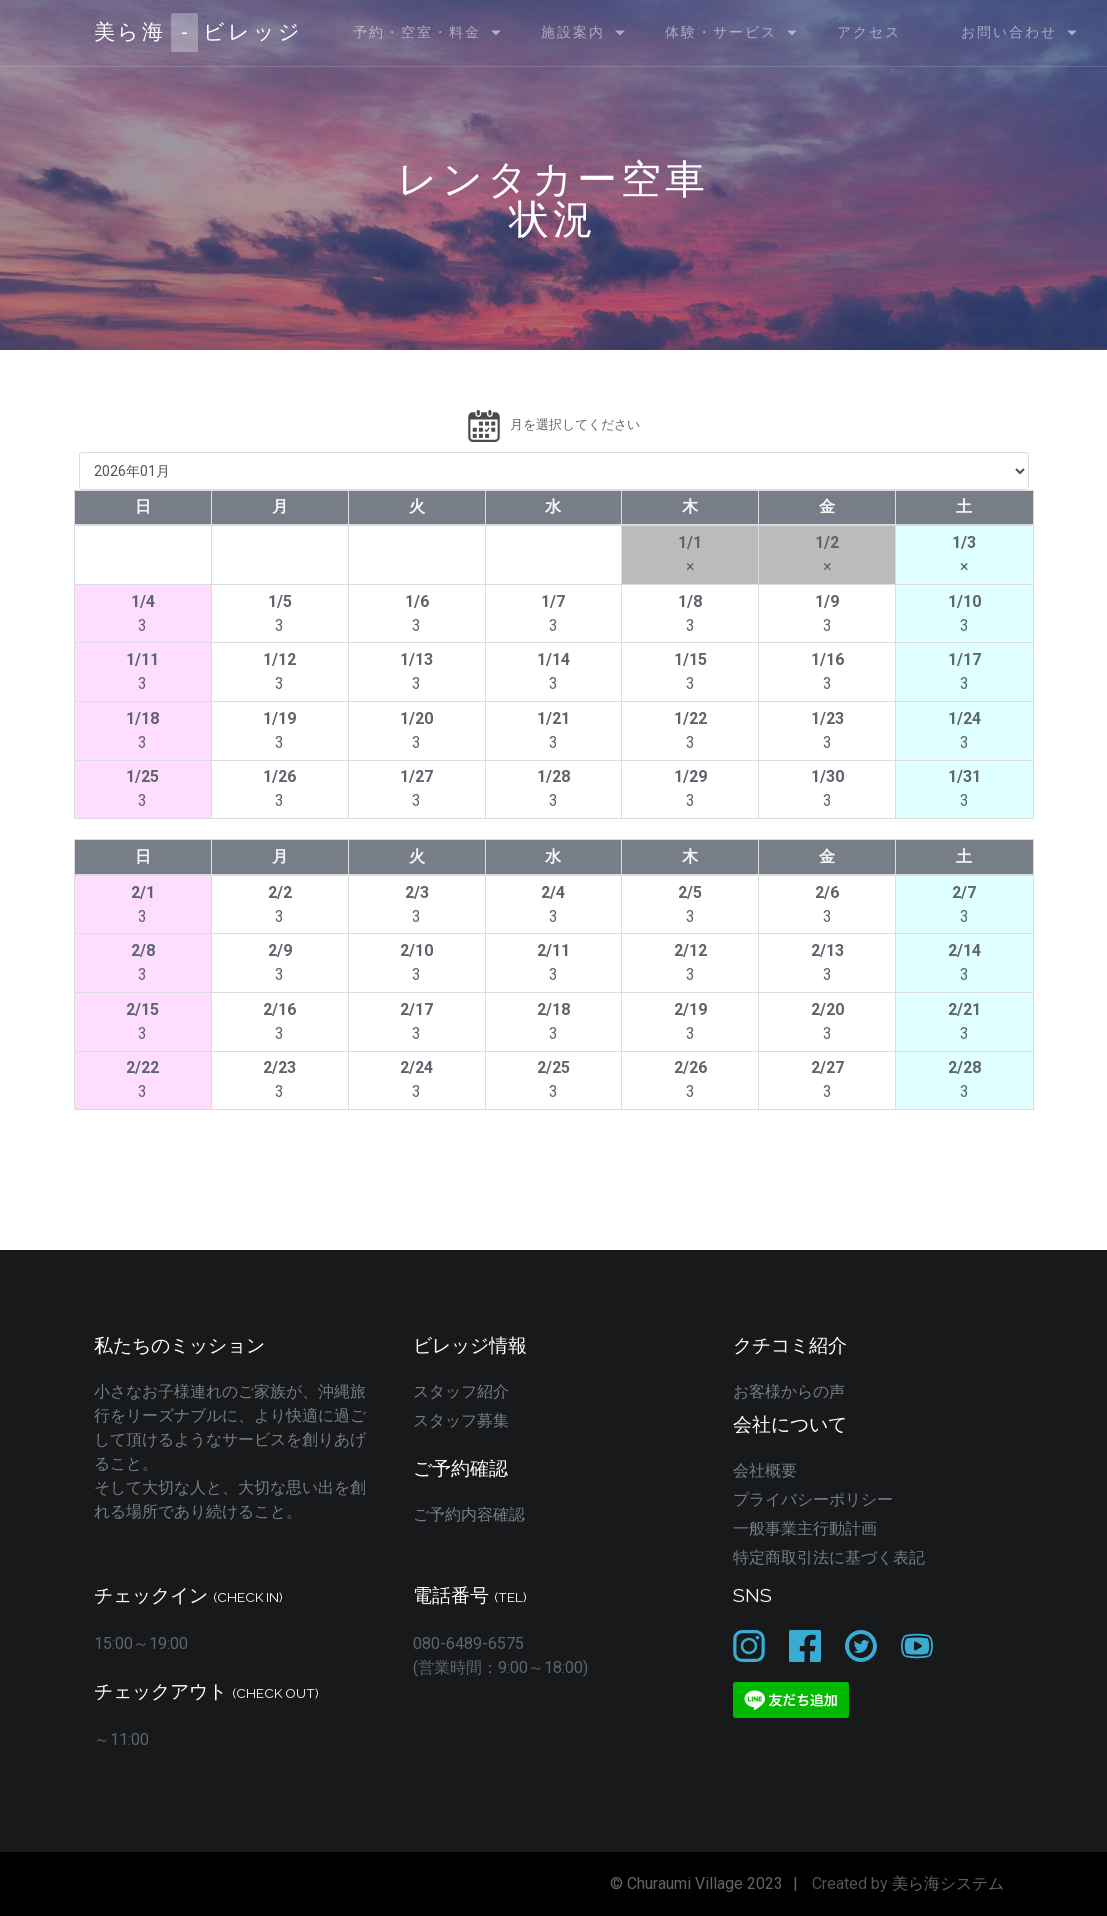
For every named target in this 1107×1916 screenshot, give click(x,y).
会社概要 (765, 1470)
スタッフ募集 (461, 1420)
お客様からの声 (789, 1391)
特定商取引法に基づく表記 (829, 1557)
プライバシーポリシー (813, 1499)
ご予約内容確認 (469, 1514)
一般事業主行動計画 (805, 1528)
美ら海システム (948, 1883)
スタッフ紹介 (461, 1391)
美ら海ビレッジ (198, 32)
